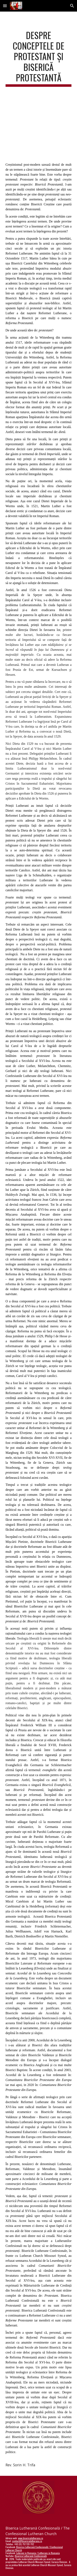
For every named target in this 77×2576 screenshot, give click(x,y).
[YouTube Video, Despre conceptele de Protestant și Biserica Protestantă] (38, 129)
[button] (5, 5)
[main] (38, 58)
